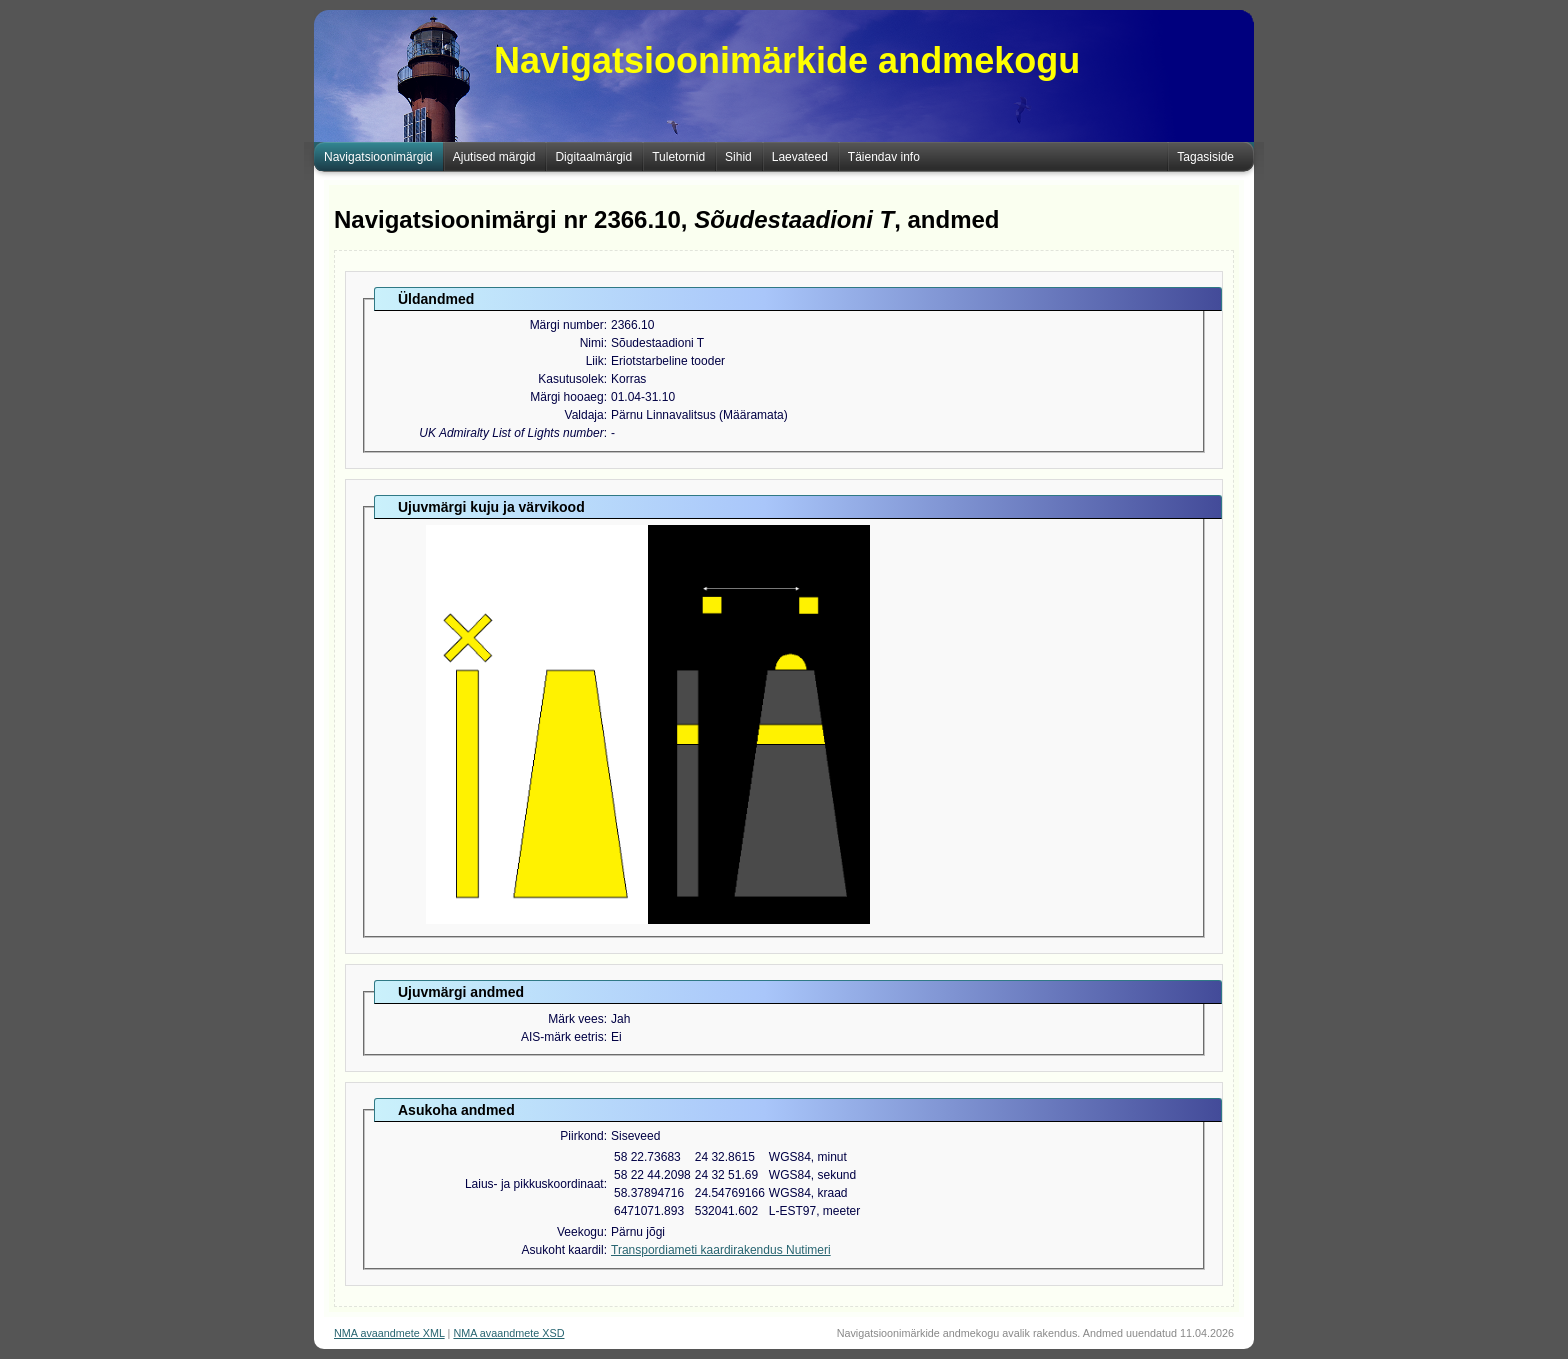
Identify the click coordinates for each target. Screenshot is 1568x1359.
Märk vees (575, 1019)
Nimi (592, 343)
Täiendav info (884, 157)
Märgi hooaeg (566, 397)
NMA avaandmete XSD (508, 1333)
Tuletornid (678, 157)
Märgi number (567, 325)
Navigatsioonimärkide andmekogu (787, 60)
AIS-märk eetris (562, 1037)
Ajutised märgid (494, 157)
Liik (595, 361)
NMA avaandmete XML (389, 1333)
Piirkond (581, 1136)
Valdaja (584, 415)
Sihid (738, 157)
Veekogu (580, 1232)
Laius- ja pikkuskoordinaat (534, 1184)
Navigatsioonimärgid (378, 157)
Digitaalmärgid (593, 157)
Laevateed (800, 157)
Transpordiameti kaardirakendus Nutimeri (721, 1250)
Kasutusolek (570, 379)
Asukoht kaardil (563, 1250)
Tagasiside (1205, 157)
